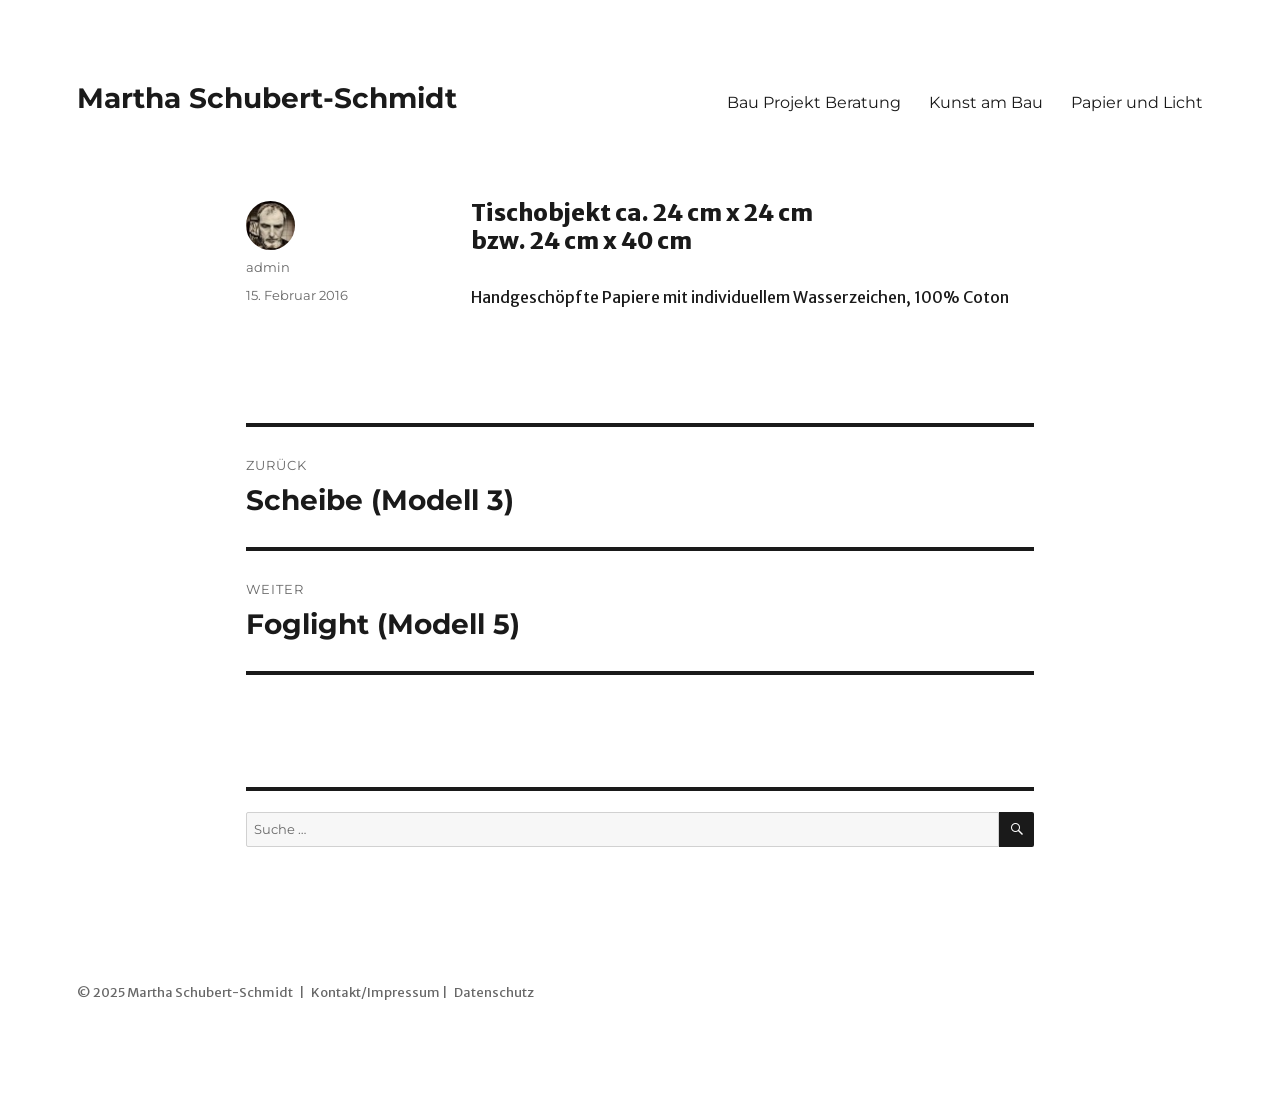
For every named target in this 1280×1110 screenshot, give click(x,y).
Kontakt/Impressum (375, 992)
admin (268, 267)
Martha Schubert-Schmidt (267, 98)
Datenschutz (494, 992)
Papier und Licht (1137, 102)
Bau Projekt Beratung (814, 102)
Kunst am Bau (986, 102)
